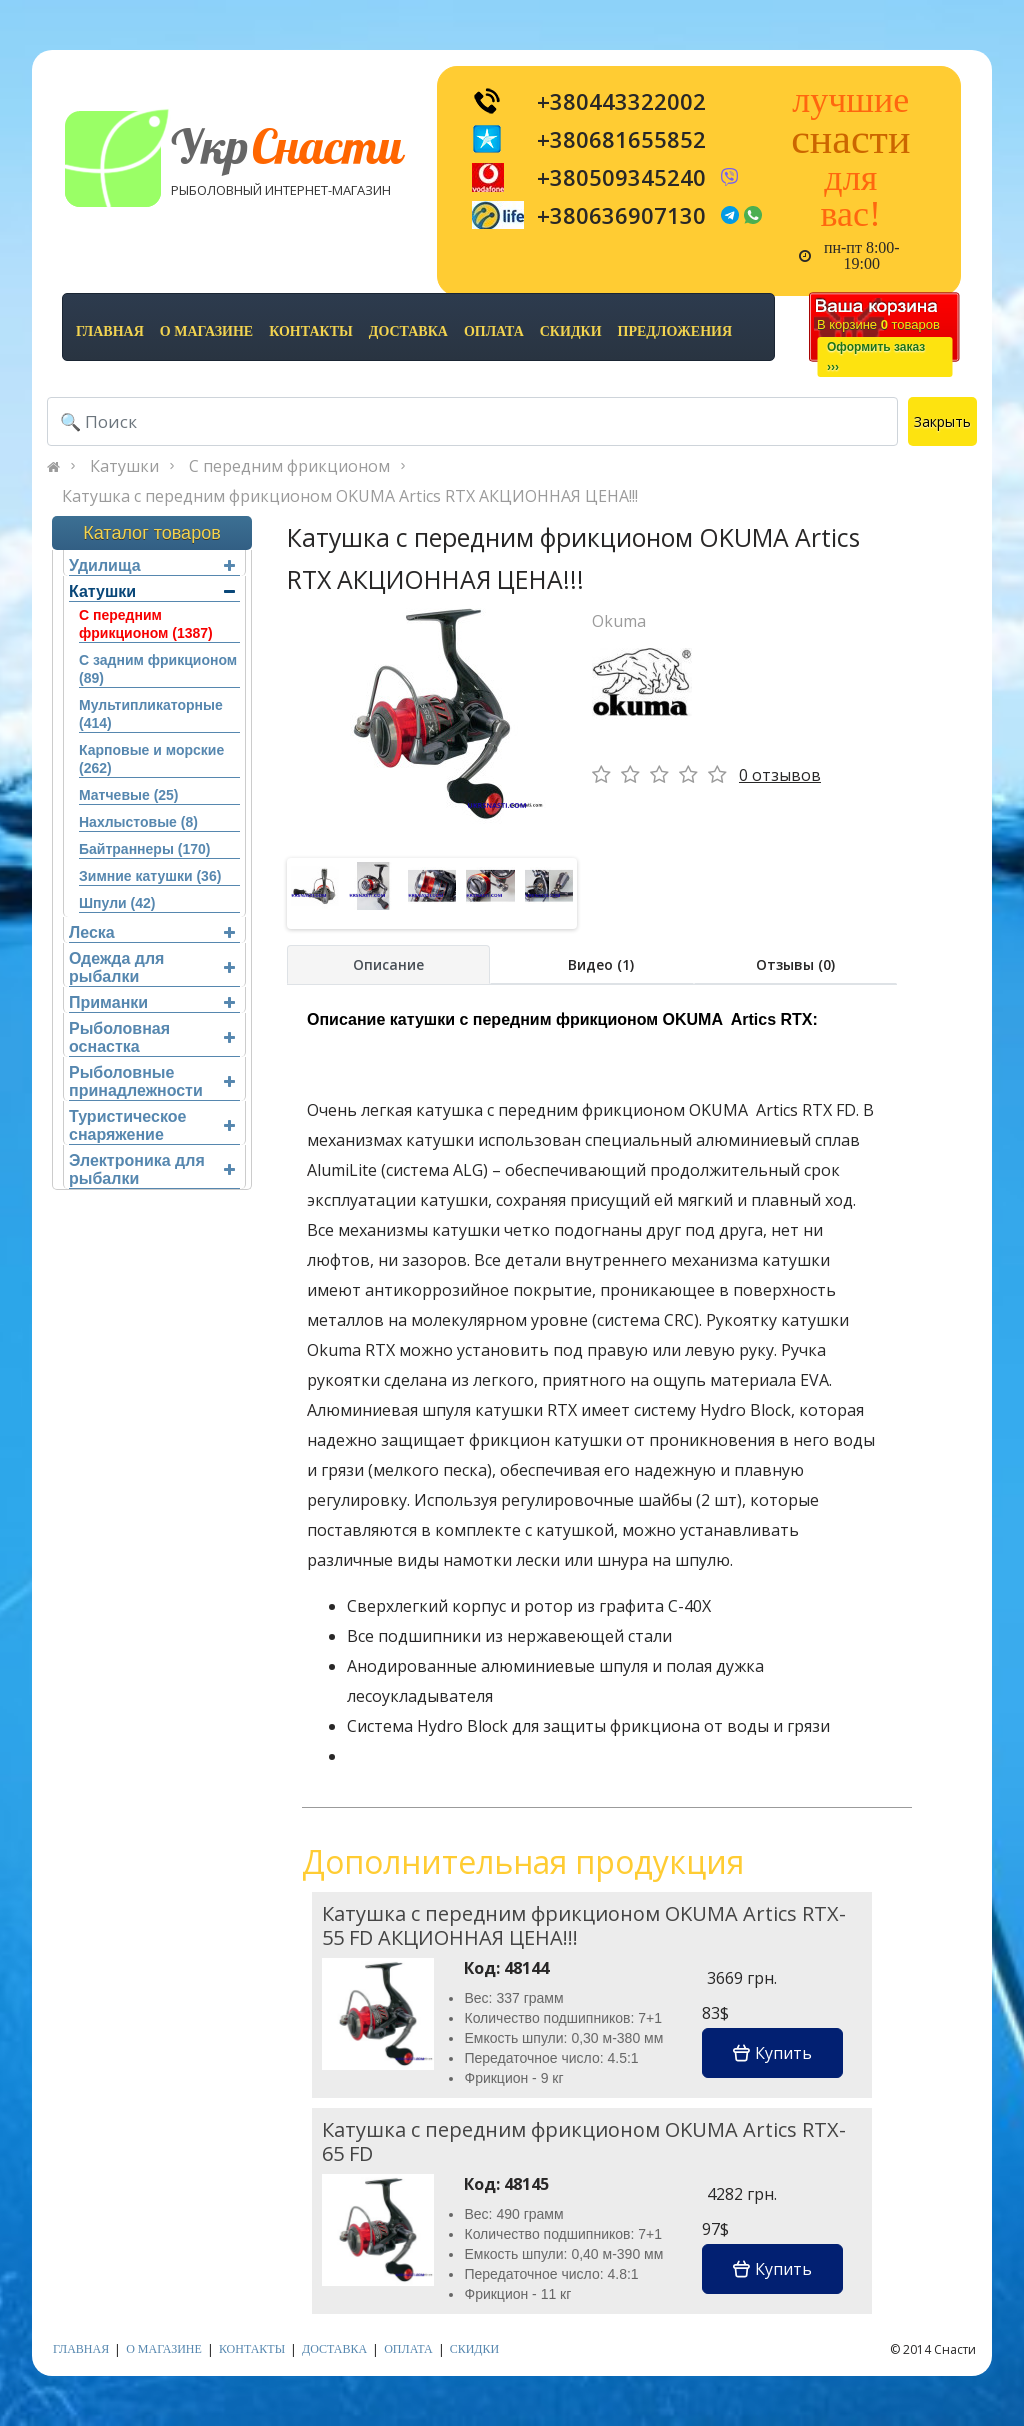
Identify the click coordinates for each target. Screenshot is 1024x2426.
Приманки (152, 1002)
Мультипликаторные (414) (151, 714)
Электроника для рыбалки (152, 1169)
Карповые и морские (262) (151, 759)
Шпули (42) (117, 903)
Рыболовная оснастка (152, 1037)
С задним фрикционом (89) (158, 669)
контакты (311, 331)
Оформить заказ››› (876, 357)
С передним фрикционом (289, 466)
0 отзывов (780, 775)
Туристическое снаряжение (152, 1125)
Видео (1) (601, 964)
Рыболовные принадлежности (152, 1081)
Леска (152, 932)
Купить (772, 2053)
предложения (675, 331)
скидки (571, 331)
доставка (408, 331)
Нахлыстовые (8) (138, 822)
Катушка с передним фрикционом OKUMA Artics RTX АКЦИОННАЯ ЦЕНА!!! (350, 496)
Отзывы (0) (795, 964)
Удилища (152, 565)
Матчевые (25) (129, 795)
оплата (494, 331)
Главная (110, 331)
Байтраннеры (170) (144, 849)
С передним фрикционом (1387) (146, 624)
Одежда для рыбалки (152, 967)
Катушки (124, 466)
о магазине (206, 331)
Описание (388, 964)
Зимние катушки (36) (150, 876)
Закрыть (942, 421)
